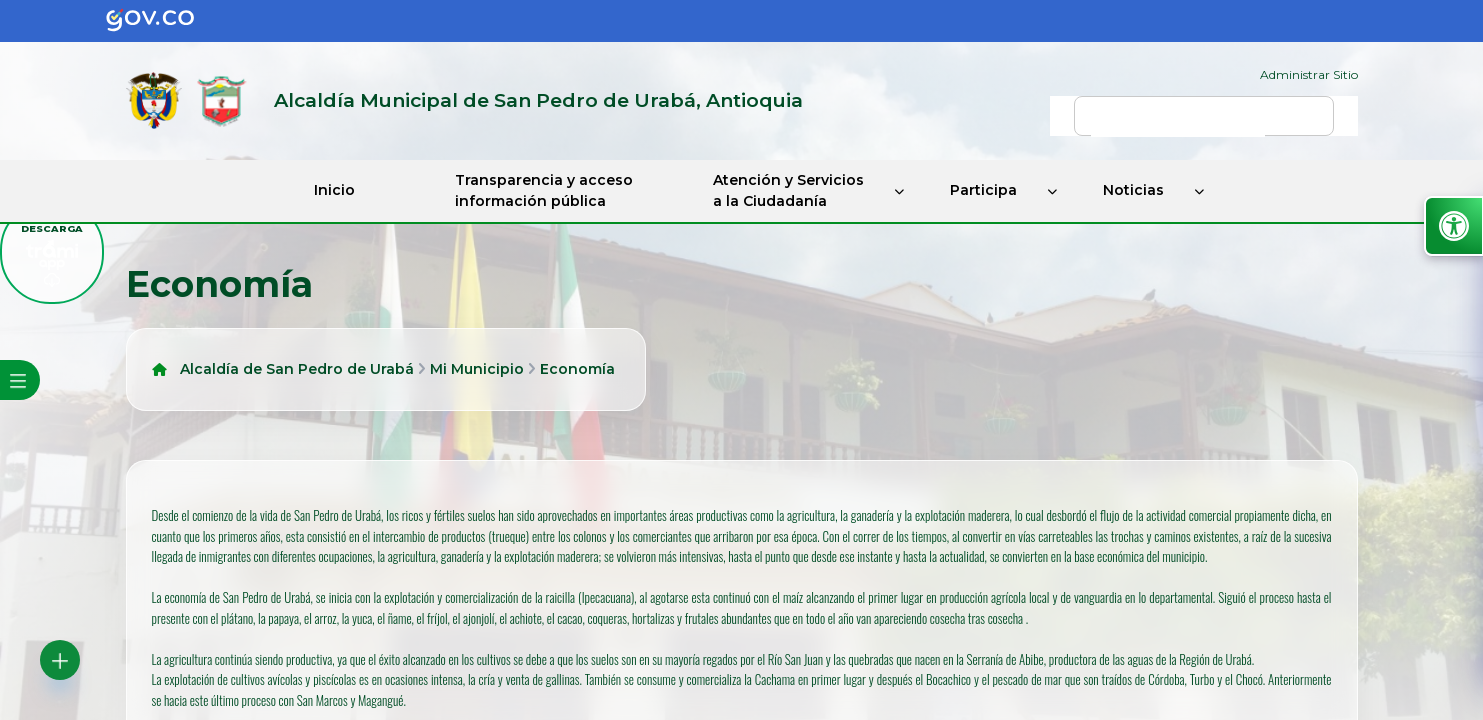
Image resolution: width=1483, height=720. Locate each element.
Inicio (334, 190)
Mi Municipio (477, 369)
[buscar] (1178, 125)
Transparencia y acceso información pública (544, 190)
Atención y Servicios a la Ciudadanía (788, 190)
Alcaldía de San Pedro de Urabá (297, 369)
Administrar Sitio (1309, 74)
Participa (983, 190)
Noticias (1133, 190)
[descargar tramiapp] (52, 252)
